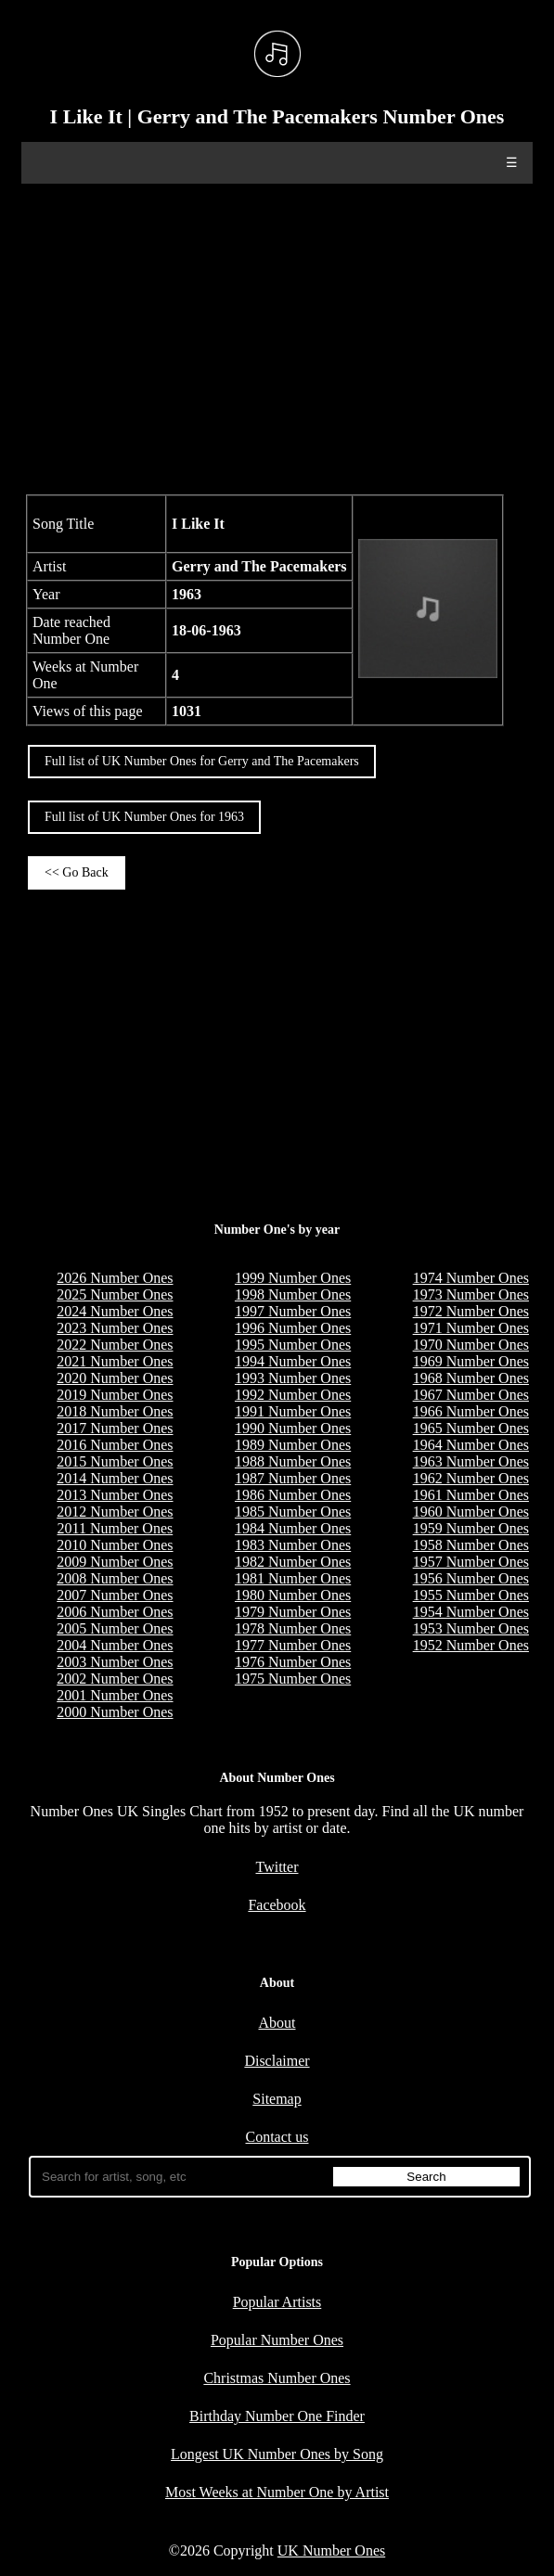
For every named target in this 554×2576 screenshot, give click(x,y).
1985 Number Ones (293, 1511)
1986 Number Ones (293, 1495)
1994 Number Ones (293, 1361)
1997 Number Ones (293, 1311)
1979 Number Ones (293, 1612)
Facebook (276, 1905)
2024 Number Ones (115, 1311)
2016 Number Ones (115, 1445)
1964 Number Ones (471, 1445)
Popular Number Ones (277, 2340)
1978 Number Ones (293, 1628)
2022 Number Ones (115, 1344)
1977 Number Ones (293, 1645)
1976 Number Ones (293, 1662)
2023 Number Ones (115, 1328)
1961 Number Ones (471, 1495)
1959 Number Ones (471, 1528)
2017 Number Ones (115, 1428)
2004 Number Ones (115, 1645)
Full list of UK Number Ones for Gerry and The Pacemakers (202, 761)
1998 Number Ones (293, 1294)
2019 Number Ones (115, 1395)
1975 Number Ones (293, 1678)
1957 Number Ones (471, 1562)
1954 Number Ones (471, 1612)
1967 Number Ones (471, 1395)
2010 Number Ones (115, 1545)
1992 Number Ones (293, 1395)
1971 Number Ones (471, 1328)
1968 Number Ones (471, 1378)
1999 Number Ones (293, 1278)
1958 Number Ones (471, 1545)
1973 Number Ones (471, 1294)
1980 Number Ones (293, 1595)
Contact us (277, 2137)
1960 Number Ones (471, 1511)
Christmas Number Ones (276, 2378)
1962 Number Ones (471, 1478)
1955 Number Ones (471, 1595)
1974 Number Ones (471, 1278)
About (277, 2023)
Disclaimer (276, 2061)
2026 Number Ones (115, 1278)
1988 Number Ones (293, 1461)
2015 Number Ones (115, 1461)
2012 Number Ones (115, 1511)
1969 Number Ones (471, 1361)
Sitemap (276, 2099)
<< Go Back (77, 872)
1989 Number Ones (293, 1445)
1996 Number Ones (293, 1328)
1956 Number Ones (471, 1578)
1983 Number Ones (293, 1545)
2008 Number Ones (115, 1578)
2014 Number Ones (115, 1478)
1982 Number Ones (293, 1562)
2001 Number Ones (115, 1695)
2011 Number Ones (116, 1528)
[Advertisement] (277, 337)
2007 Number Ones (115, 1595)
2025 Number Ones (115, 1294)
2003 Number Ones (115, 1662)
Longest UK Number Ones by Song (277, 2454)
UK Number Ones (331, 2550)
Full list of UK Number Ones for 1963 (144, 817)
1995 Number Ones (293, 1344)
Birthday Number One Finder (277, 2416)
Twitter (277, 1867)
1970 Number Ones (471, 1344)
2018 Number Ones (115, 1411)
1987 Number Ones (293, 1478)
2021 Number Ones (115, 1361)
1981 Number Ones (293, 1578)
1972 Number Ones (471, 1311)
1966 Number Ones (471, 1411)
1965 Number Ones (471, 1428)
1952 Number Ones (471, 1645)
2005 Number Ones (115, 1628)
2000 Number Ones (115, 1712)
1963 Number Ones (471, 1461)
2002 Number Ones (115, 1678)
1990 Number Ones (293, 1428)
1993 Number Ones (293, 1378)
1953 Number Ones (471, 1628)
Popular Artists (277, 2302)
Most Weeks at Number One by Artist (277, 2492)
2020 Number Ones (115, 1378)
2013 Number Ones (115, 1495)
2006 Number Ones (115, 1612)
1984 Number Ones (293, 1528)
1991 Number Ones (293, 1411)
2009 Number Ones (115, 1562)
